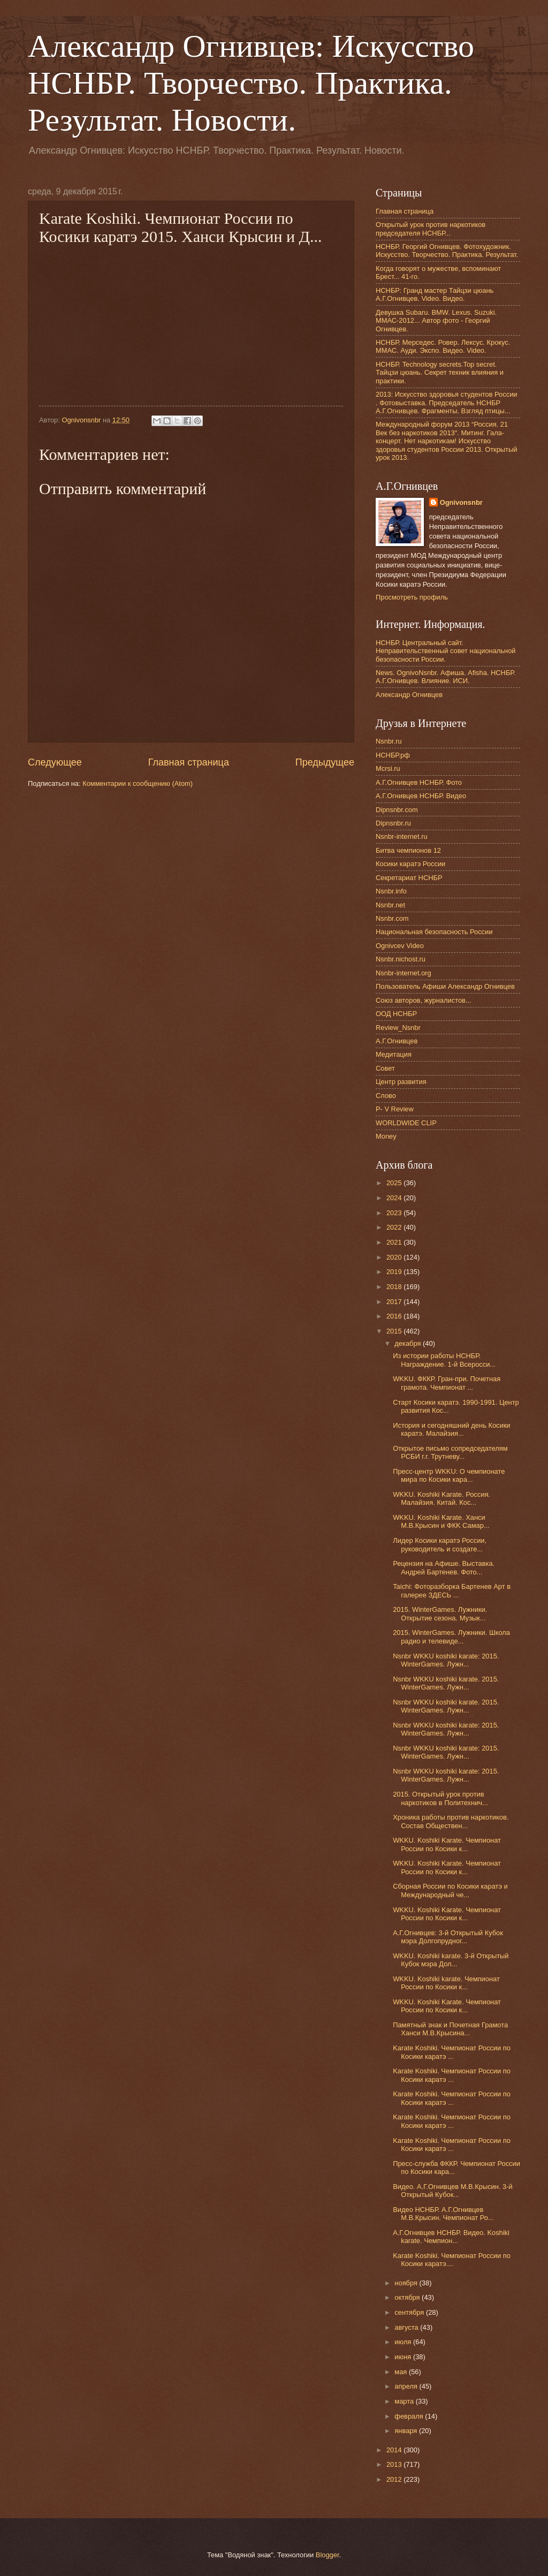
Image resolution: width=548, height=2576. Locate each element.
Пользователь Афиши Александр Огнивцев (445, 986)
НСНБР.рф (393, 755)
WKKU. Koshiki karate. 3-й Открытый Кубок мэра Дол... (450, 1960)
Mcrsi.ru (388, 768)
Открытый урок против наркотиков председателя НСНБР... (430, 229)
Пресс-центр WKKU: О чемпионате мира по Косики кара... (449, 1475)
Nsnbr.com (392, 918)
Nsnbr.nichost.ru (400, 959)
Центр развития (401, 1082)
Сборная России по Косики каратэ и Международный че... (450, 1890)
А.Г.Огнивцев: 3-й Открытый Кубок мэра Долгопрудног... (448, 1937)
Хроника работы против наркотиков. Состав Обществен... (450, 1821)
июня (403, 2357)
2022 (395, 1227)
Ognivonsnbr (461, 502)
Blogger (327, 2555)
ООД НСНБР (396, 1014)
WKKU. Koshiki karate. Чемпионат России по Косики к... (446, 1983)
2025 (395, 1183)
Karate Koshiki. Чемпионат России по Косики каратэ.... (452, 2260)
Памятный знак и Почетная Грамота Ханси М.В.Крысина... (450, 2029)
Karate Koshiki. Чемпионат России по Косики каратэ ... (452, 2052)
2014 (395, 2450)
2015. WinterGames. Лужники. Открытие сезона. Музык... (440, 1613)
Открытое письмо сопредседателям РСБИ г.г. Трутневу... (450, 1452)
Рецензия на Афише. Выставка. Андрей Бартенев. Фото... (443, 1567)
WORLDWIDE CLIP (406, 1123)
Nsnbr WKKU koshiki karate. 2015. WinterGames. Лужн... (446, 1683)
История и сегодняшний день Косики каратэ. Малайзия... (451, 1429)
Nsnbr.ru (389, 741)
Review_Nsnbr (398, 1028)
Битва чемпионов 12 (408, 850)
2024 (395, 1198)
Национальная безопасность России (434, 932)
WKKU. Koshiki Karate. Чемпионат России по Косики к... (447, 1844)
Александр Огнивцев (409, 695)
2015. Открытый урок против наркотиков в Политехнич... (440, 1798)
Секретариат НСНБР (409, 878)
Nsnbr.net (390, 905)
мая (401, 2372)
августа (407, 2327)
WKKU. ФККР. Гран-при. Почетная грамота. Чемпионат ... (446, 1383)
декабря (408, 1343)
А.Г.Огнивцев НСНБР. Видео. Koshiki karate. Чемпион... (451, 2237)
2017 (395, 1302)
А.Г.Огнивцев (396, 1041)
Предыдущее (324, 762)
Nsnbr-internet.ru (402, 836)
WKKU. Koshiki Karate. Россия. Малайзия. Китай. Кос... (441, 1498)
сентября (410, 2312)
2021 (395, 1242)
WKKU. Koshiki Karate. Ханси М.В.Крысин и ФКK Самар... (441, 1521)
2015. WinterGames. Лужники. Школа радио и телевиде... (451, 1636)
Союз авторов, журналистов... (423, 1000)
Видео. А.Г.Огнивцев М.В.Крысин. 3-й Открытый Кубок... (452, 2191)
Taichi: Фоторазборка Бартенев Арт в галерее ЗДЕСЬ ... (452, 1590)
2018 (395, 1287)
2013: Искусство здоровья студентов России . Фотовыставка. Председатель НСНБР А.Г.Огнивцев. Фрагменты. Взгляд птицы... (446, 402)
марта (404, 2401)
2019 (395, 1272)
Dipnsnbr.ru (393, 823)
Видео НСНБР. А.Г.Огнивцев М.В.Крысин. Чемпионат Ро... (443, 2214)
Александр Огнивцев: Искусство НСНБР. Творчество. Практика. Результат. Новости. (251, 83)
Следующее (55, 762)
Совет (385, 1068)
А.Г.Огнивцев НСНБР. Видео (421, 796)
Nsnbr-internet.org (403, 973)
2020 (395, 1257)
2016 (395, 1316)
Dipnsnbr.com (397, 810)
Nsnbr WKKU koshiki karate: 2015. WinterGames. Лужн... (446, 1660)
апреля (406, 2386)
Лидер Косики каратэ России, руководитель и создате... (439, 1544)
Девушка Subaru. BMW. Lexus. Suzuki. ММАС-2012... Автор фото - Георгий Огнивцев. (436, 320)
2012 (395, 2479)
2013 (395, 2464)
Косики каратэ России (410, 864)
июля (403, 2342)
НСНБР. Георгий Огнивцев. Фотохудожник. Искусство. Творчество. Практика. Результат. (447, 251)
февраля (409, 2416)
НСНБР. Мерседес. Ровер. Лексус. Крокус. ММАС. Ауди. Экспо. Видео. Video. (443, 346)
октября (408, 2297)
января (406, 2431)
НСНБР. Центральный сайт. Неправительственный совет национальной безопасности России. (446, 651)
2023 (395, 1213)
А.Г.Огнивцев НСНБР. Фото (419, 782)
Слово (386, 1096)
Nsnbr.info (391, 891)
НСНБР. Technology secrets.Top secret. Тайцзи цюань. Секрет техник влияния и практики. (440, 372)
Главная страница (188, 762)
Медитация (394, 1054)
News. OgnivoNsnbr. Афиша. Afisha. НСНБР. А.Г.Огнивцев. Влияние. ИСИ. (445, 677)
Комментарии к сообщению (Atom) (137, 783)
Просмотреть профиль (412, 597)
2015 (395, 1331)
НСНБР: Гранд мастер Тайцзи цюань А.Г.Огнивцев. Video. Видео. (434, 294)
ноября (406, 2283)
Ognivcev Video (400, 946)
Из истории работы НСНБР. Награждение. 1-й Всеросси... (444, 1360)
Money (386, 1136)
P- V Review (395, 1109)
